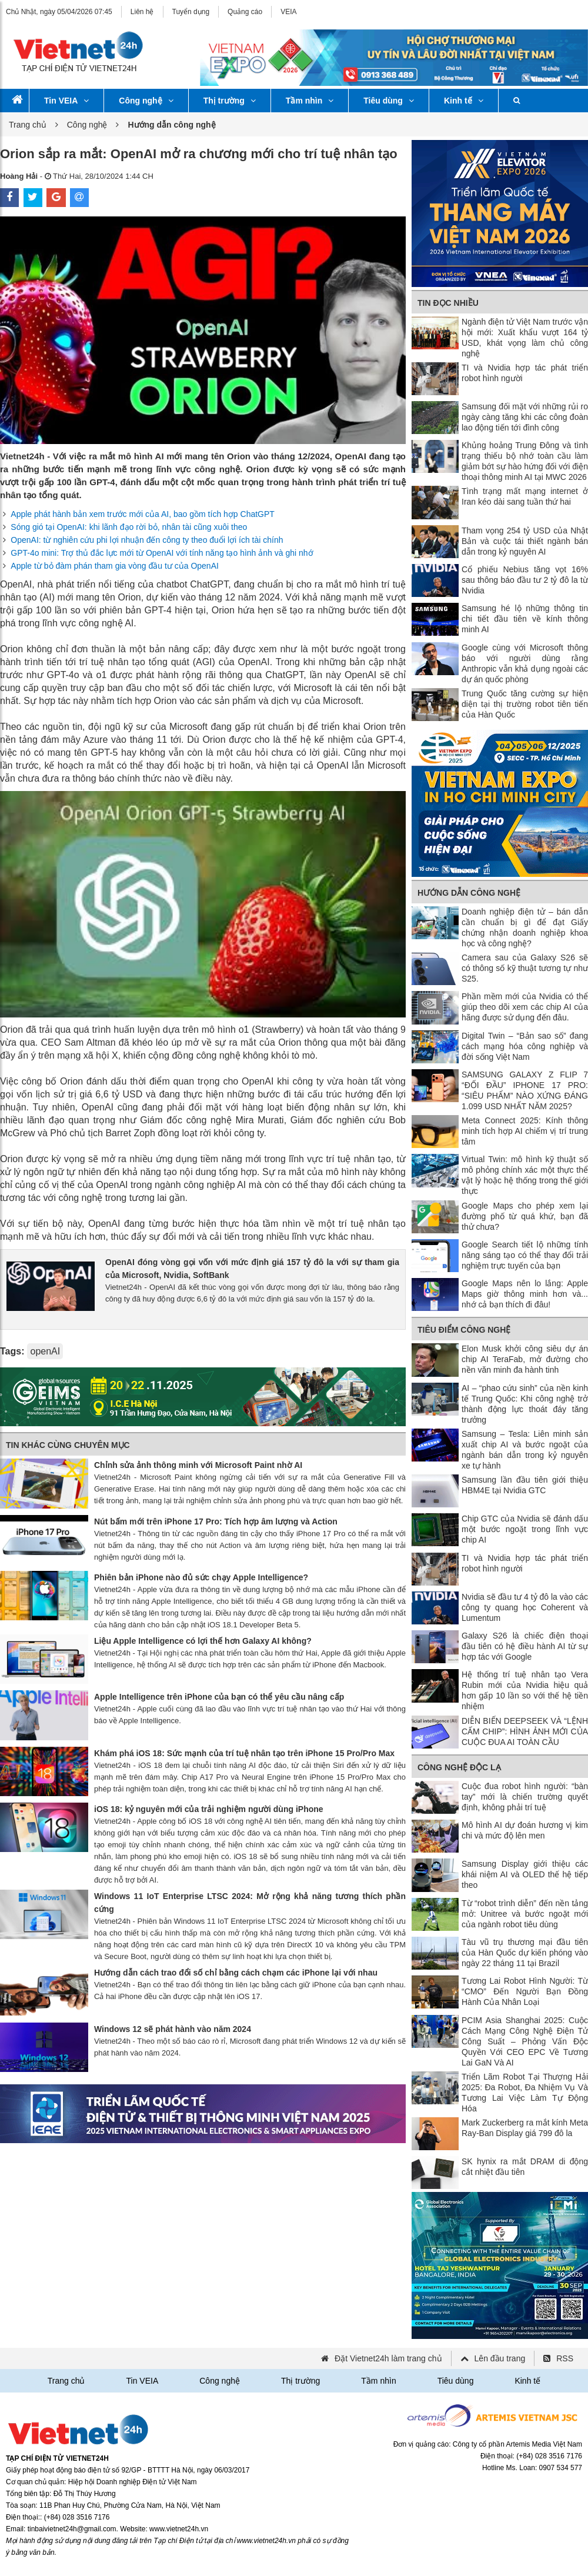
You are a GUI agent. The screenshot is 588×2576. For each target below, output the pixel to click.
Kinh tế (463, 100)
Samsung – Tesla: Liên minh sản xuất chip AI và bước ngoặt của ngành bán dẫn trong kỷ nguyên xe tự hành (525, 1449)
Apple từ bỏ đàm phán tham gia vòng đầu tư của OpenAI (115, 565)
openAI (45, 1351)
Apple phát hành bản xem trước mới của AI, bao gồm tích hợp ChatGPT (143, 514)
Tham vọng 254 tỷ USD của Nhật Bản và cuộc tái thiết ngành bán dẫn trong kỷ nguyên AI (525, 541)
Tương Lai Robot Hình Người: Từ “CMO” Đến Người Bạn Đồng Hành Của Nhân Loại (525, 1991)
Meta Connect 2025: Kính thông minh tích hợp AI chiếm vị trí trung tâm (525, 1131)
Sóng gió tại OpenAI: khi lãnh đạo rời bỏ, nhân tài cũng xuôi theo (129, 527)
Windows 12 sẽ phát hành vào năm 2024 (172, 2029)
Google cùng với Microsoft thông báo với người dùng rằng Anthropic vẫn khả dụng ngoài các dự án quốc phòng (525, 663)
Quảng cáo (245, 12)
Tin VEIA (66, 100)
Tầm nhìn (309, 100)
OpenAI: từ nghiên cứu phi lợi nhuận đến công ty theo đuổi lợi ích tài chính (147, 540)
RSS (564, 2358)
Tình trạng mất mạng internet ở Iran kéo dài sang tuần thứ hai (525, 496)
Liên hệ (142, 12)
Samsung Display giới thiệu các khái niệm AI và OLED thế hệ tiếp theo (525, 1874)
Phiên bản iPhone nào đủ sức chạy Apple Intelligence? (201, 1577)
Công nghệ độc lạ (459, 1767)
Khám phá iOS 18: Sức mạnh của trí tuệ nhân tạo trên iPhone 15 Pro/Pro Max (244, 1753)
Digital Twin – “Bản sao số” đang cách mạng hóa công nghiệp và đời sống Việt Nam (525, 1046)
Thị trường (229, 100)
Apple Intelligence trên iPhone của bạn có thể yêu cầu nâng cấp (219, 1696)
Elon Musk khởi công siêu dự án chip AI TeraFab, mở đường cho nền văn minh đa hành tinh (525, 1359)
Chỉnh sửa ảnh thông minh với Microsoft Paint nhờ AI (198, 1465)
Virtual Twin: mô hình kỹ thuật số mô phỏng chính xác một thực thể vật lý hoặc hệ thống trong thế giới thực (525, 1175)
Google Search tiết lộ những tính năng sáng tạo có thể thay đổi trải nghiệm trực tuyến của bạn (525, 1255)
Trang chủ (27, 124)
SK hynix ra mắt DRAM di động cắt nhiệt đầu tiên (525, 2167)
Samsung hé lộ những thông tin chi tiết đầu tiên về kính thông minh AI (525, 618)
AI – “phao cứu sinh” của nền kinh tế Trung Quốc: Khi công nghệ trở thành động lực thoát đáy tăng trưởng (525, 1403)
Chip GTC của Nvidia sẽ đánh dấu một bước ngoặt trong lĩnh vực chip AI (525, 1529)
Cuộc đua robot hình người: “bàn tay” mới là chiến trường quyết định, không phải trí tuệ (525, 1796)
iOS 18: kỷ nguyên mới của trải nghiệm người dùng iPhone (208, 1809)
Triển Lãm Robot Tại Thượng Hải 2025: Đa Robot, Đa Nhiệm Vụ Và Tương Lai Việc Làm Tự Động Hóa (525, 2092)
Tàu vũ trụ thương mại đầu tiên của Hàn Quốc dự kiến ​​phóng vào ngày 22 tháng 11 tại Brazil (525, 1952)
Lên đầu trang (500, 2358)
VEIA (288, 12)
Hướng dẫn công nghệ (468, 892)
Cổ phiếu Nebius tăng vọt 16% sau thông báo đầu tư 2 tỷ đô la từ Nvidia (525, 580)
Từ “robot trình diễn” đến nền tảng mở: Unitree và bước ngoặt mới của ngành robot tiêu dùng (525, 1913)
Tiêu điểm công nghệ (463, 1329)
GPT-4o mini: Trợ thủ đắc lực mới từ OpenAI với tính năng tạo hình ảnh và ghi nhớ (162, 553)
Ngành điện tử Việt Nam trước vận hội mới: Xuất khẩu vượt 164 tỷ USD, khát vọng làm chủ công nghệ (525, 337)
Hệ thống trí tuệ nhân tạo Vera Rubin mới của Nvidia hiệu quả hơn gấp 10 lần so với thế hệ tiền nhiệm (525, 1690)
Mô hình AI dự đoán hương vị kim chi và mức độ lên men (525, 1830)
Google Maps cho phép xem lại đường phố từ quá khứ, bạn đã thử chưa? (525, 1216)
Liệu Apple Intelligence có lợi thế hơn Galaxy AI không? (203, 1641)
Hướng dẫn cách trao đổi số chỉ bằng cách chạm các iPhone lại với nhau (235, 1972)
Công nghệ (146, 100)
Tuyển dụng (191, 12)
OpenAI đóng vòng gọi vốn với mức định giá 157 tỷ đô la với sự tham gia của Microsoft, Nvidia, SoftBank (252, 1268)
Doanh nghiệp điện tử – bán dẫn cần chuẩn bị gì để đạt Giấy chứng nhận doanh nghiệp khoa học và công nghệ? (525, 927)
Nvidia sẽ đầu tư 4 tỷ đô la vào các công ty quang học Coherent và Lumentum (525, 1607)
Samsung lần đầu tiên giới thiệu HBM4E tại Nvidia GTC (525, 1485)
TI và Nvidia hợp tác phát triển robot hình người (525, 373)
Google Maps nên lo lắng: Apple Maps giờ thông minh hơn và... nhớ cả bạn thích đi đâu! (525, 1294)
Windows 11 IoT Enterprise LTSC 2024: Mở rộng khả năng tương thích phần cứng (250, 1902)
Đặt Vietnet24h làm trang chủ (388, 2358)
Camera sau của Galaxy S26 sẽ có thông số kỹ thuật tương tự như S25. (525, 968)
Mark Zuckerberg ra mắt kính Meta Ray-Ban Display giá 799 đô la (525, 2128)
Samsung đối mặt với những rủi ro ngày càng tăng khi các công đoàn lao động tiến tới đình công (525, 417)
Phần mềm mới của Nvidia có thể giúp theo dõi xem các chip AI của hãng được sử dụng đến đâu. (525, 1007)
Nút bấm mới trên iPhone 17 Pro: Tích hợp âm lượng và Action (216, 1521)
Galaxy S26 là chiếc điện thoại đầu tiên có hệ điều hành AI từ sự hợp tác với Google (525, 1646)
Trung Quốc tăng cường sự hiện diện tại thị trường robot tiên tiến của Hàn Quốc (525, 704)
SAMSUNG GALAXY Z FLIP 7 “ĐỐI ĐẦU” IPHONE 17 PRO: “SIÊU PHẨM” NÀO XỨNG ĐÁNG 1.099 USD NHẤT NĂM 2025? (525, 1090)
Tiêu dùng (388, 100)
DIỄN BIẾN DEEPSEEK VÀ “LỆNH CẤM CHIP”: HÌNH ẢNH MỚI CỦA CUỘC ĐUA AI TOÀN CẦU (525, 1731)
